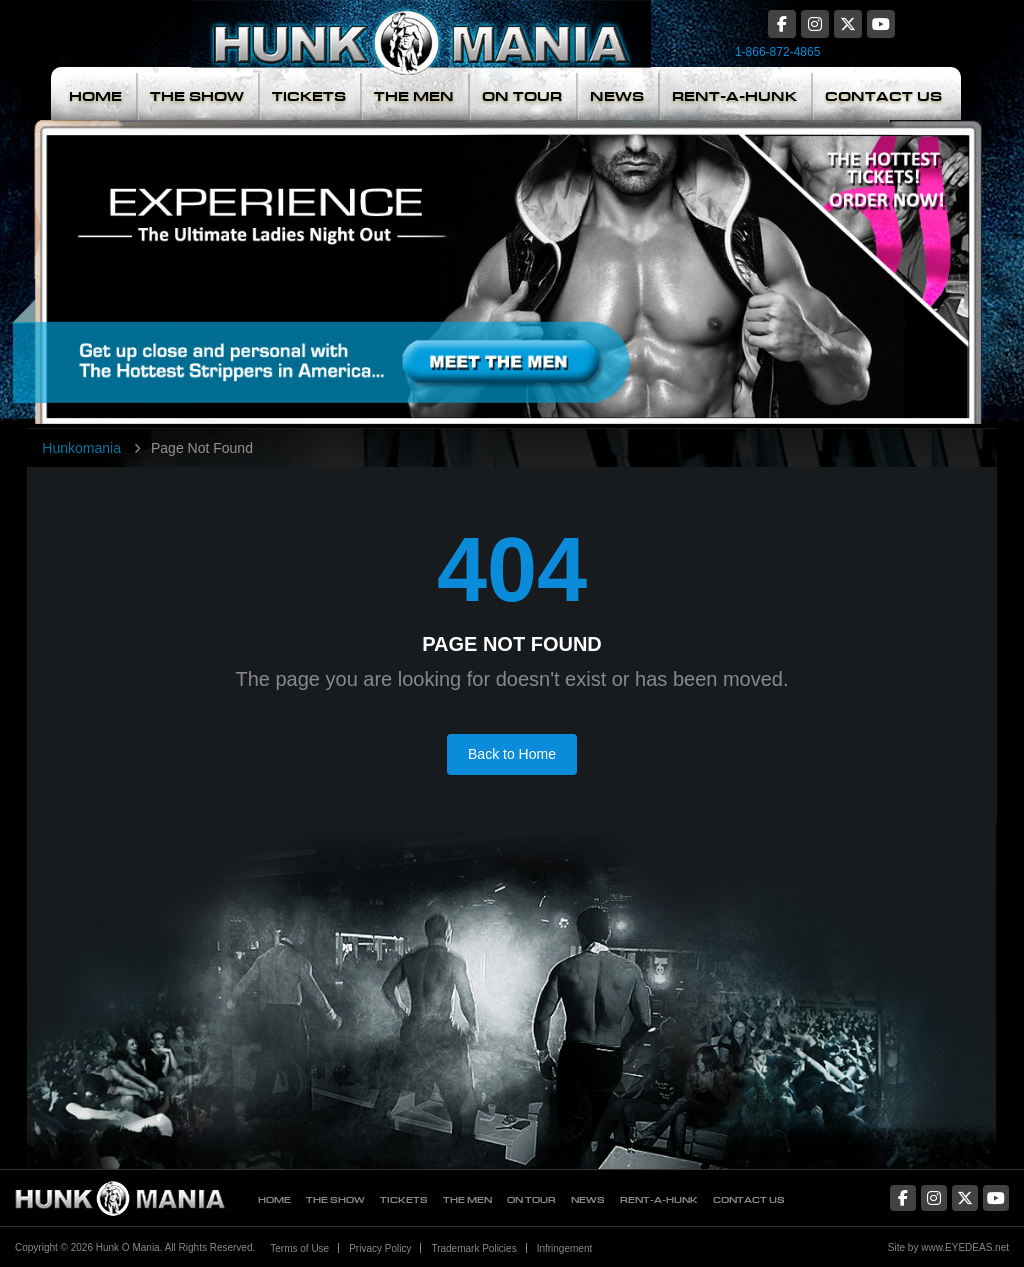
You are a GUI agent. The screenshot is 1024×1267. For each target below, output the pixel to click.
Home (95, 96)
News (617, 96)
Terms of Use (299, 1248)
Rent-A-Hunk (734, 96)
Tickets (309, 96)
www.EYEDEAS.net (965, 1247)
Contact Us (883, 96)
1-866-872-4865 (777, 52)
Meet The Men (366, 272)
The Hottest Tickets (857, 272)
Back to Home (512, 754)
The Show (197, 96)
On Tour (522, 96)
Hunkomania (81, 448)
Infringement (565, 1248)
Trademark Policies (473, 1248)
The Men (414, 96)
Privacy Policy (380, 1248)
